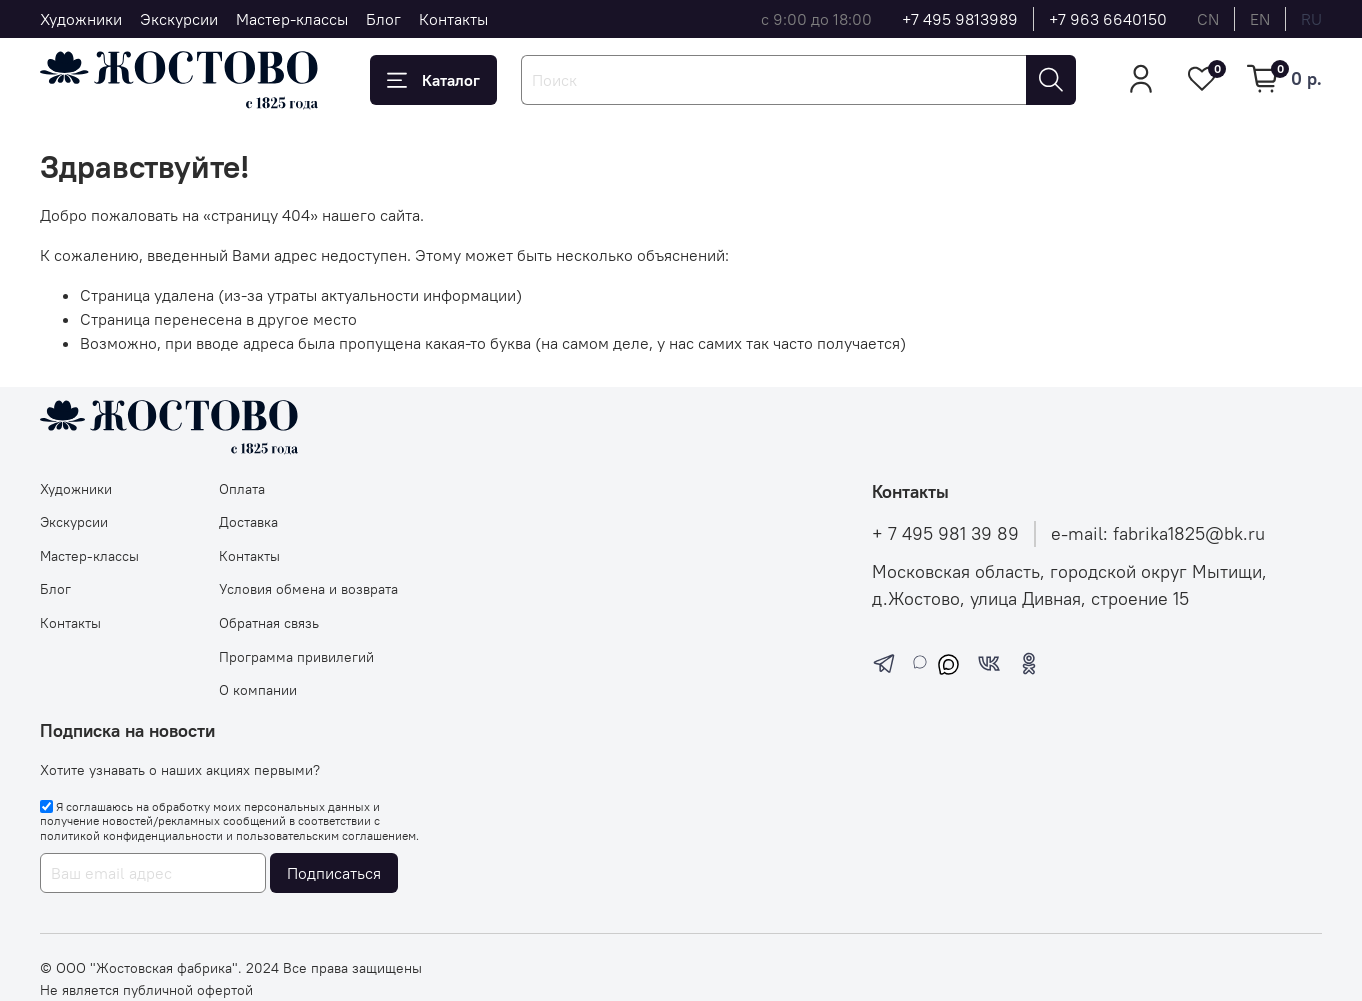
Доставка (248, 522)
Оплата (242, 489)
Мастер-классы (292, 19)
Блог (383, 19)
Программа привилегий (296, 657)
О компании (258, 690)
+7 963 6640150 (1108, 19)
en (1260, 19)
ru (1311, 19)
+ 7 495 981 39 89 (945, 534)
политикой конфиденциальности (131, 835)
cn (1208, 19)
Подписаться (334, 873)
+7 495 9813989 (960, 19)
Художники (81, 19)
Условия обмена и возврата (308, 589)
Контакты (453, 19)
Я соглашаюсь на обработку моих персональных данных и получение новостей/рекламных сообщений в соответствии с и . (229, 821)
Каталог (433, 80)
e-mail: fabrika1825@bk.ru (1158, 534)
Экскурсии (179, 19)
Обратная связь (269, 623)
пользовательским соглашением (326, 835)
